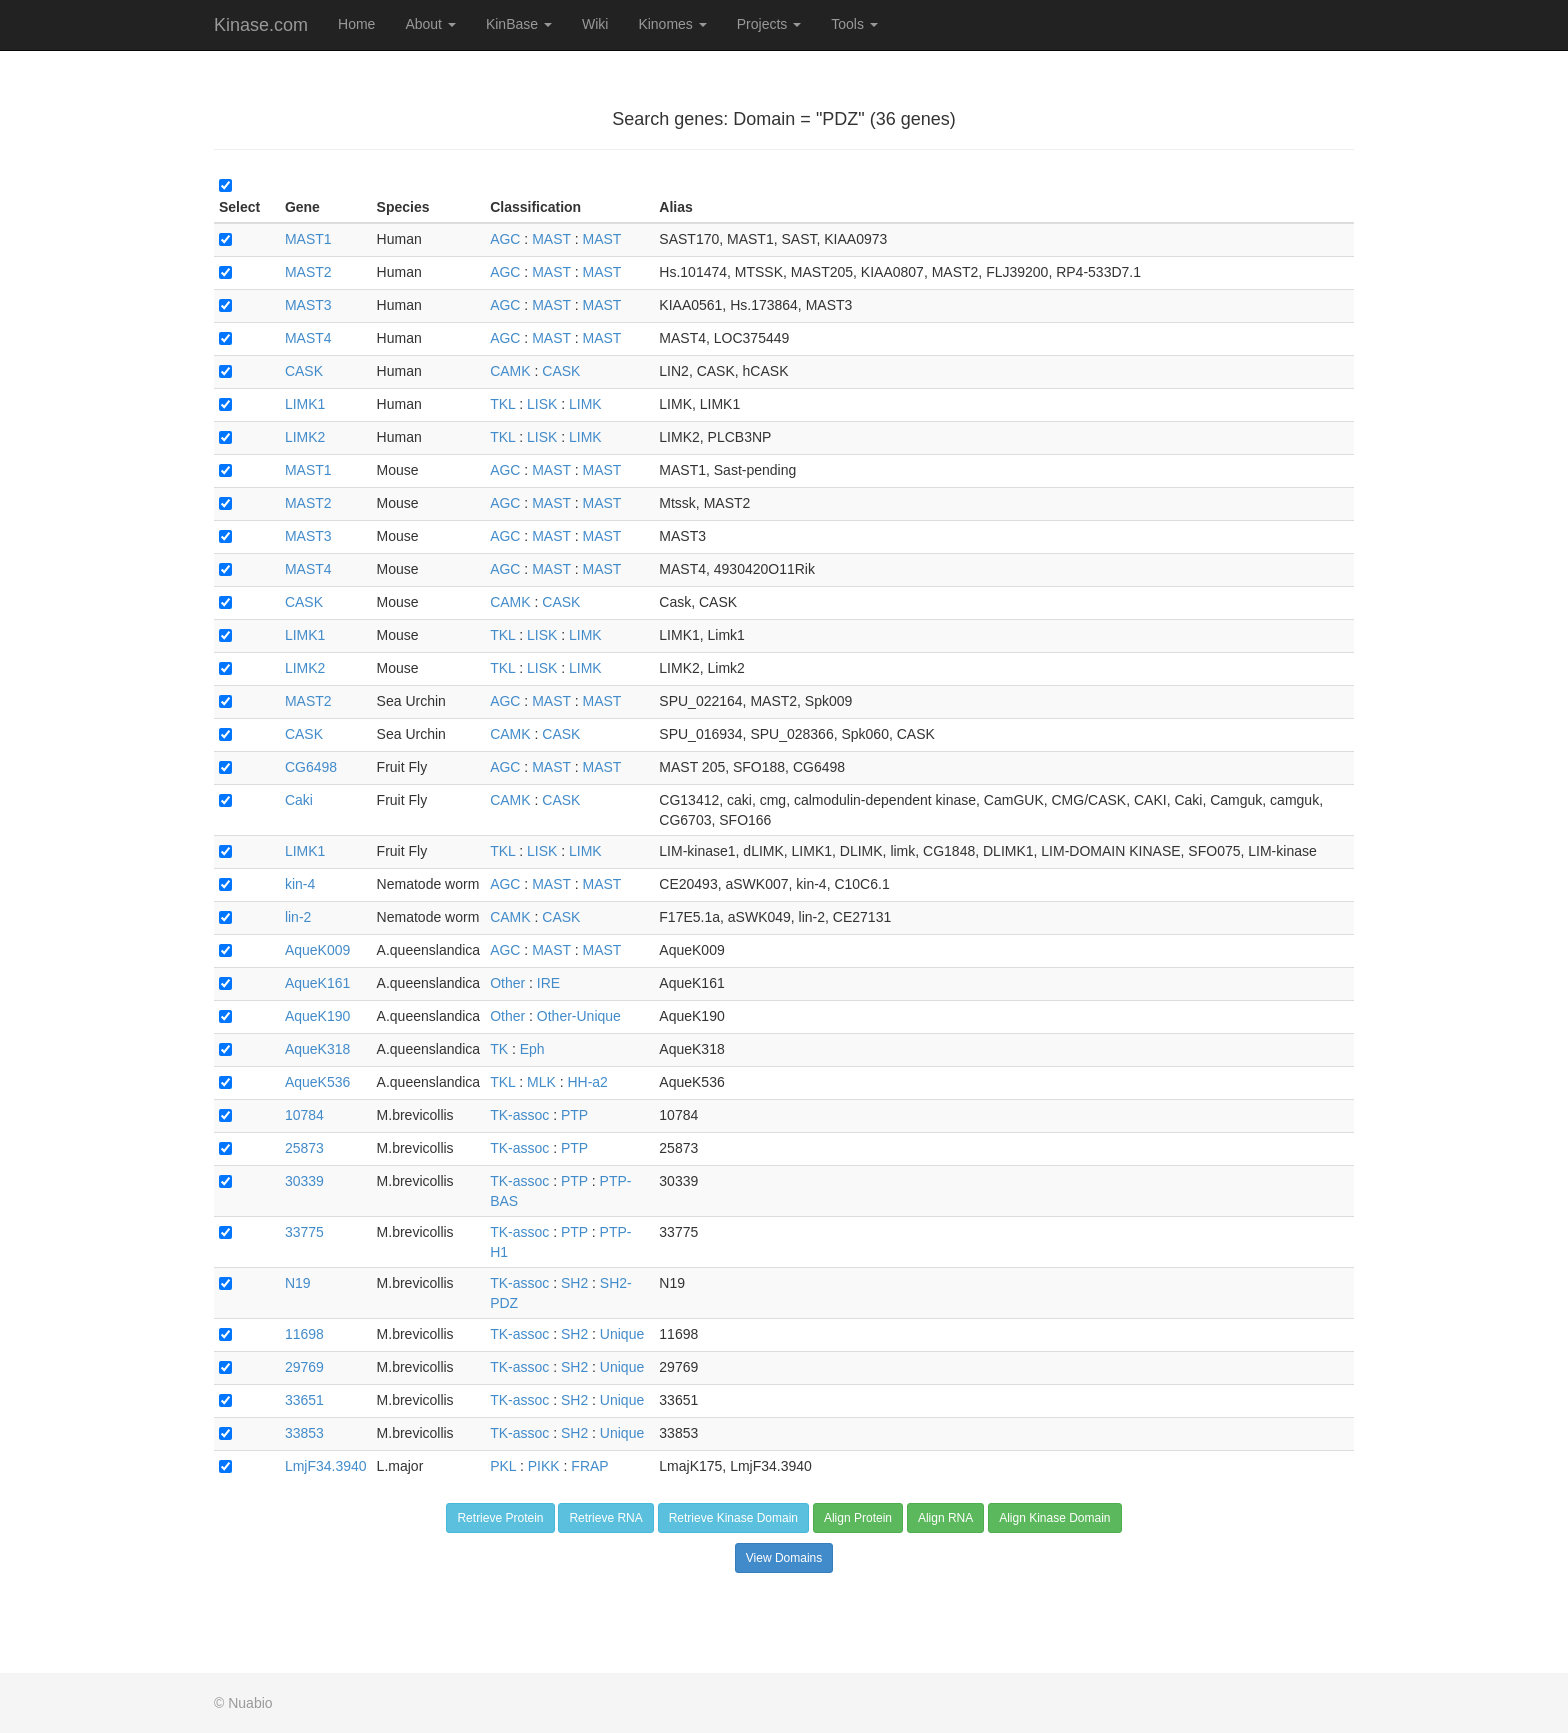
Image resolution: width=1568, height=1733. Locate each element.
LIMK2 (305, 437)
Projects (769, 24)
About (430, 24)
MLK (541, 1082)
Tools (854, 24)
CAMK (510, 371)
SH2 (574, 1283)
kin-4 (300, 884)
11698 (304, 1334)
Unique (622, 1334)
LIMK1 (305, 404)
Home (356, 24)
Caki (299, 800)
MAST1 (308, 239)
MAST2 (308, 272)
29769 (304, 1367)
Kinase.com (261, 25)
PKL (503, 1466)
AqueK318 (317, 1049)
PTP (574, 1115)
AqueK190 (317, 1016)
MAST (551, 239)
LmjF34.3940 (326, 1466)
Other (507, 983)
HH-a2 (587, 1082)
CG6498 (311, 767)
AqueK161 (317, 983)
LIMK (585, 404)
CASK (304, 371)
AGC (505, 239)
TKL (502, 404)
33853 (304, 1433)
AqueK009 (317, 950)
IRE (548, 983)
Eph (532, 1049)
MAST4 (308, 338)
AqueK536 (317, 1082)
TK (499, 1049)
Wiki (595, 24)
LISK (542, 404)
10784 (304, 1115)
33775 (304, 1232)
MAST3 (308, 305)
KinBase (519, 24)
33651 (304, 1400)
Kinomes (672, 24)
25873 (304, 1148)
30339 (304, 1181)
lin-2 (298, 917)
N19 (298, 1283)
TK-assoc (519, 1115)
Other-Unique (579, 1016)
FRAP (589, 1466)
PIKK (544, 1466)
